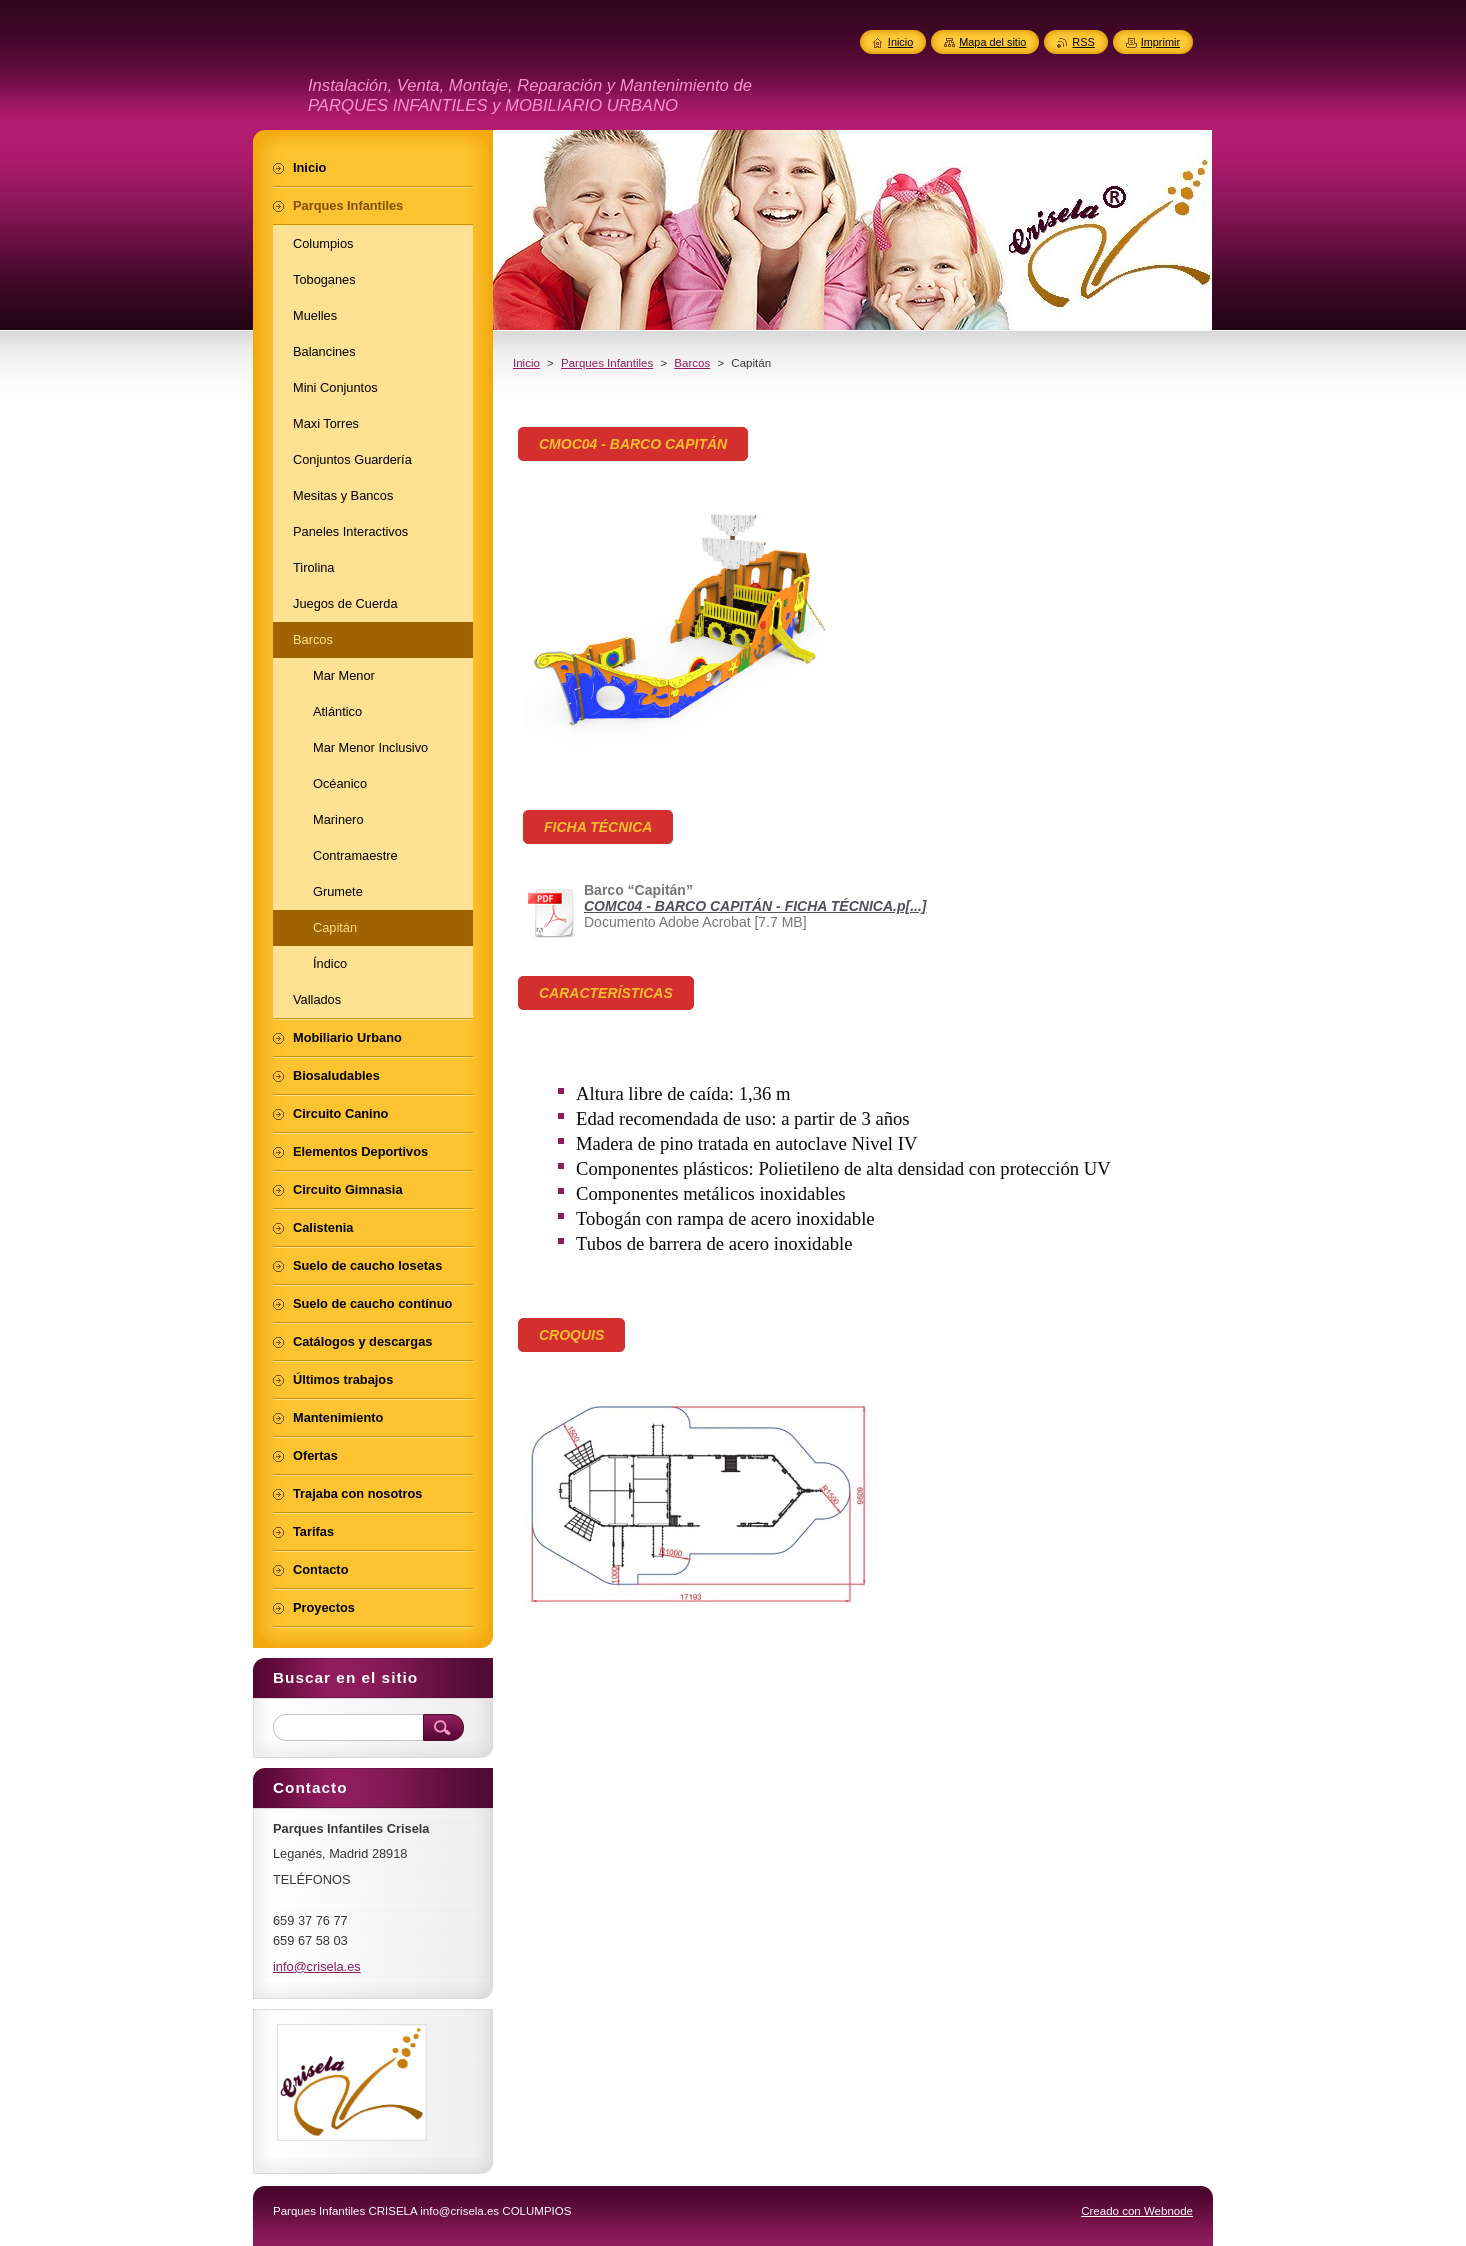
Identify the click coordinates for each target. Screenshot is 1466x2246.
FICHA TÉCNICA (598, 827)
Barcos (692, 363)
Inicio (526, 363)
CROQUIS (571, 1335)
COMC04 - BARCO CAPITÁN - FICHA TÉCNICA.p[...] (755, 906)
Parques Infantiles (607, 363)
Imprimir (1160, 42)
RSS (1083, 42)
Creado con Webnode (1137, 2211)
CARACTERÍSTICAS (606, 993)
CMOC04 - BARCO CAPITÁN (633, 444)
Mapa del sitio (992, 42)
